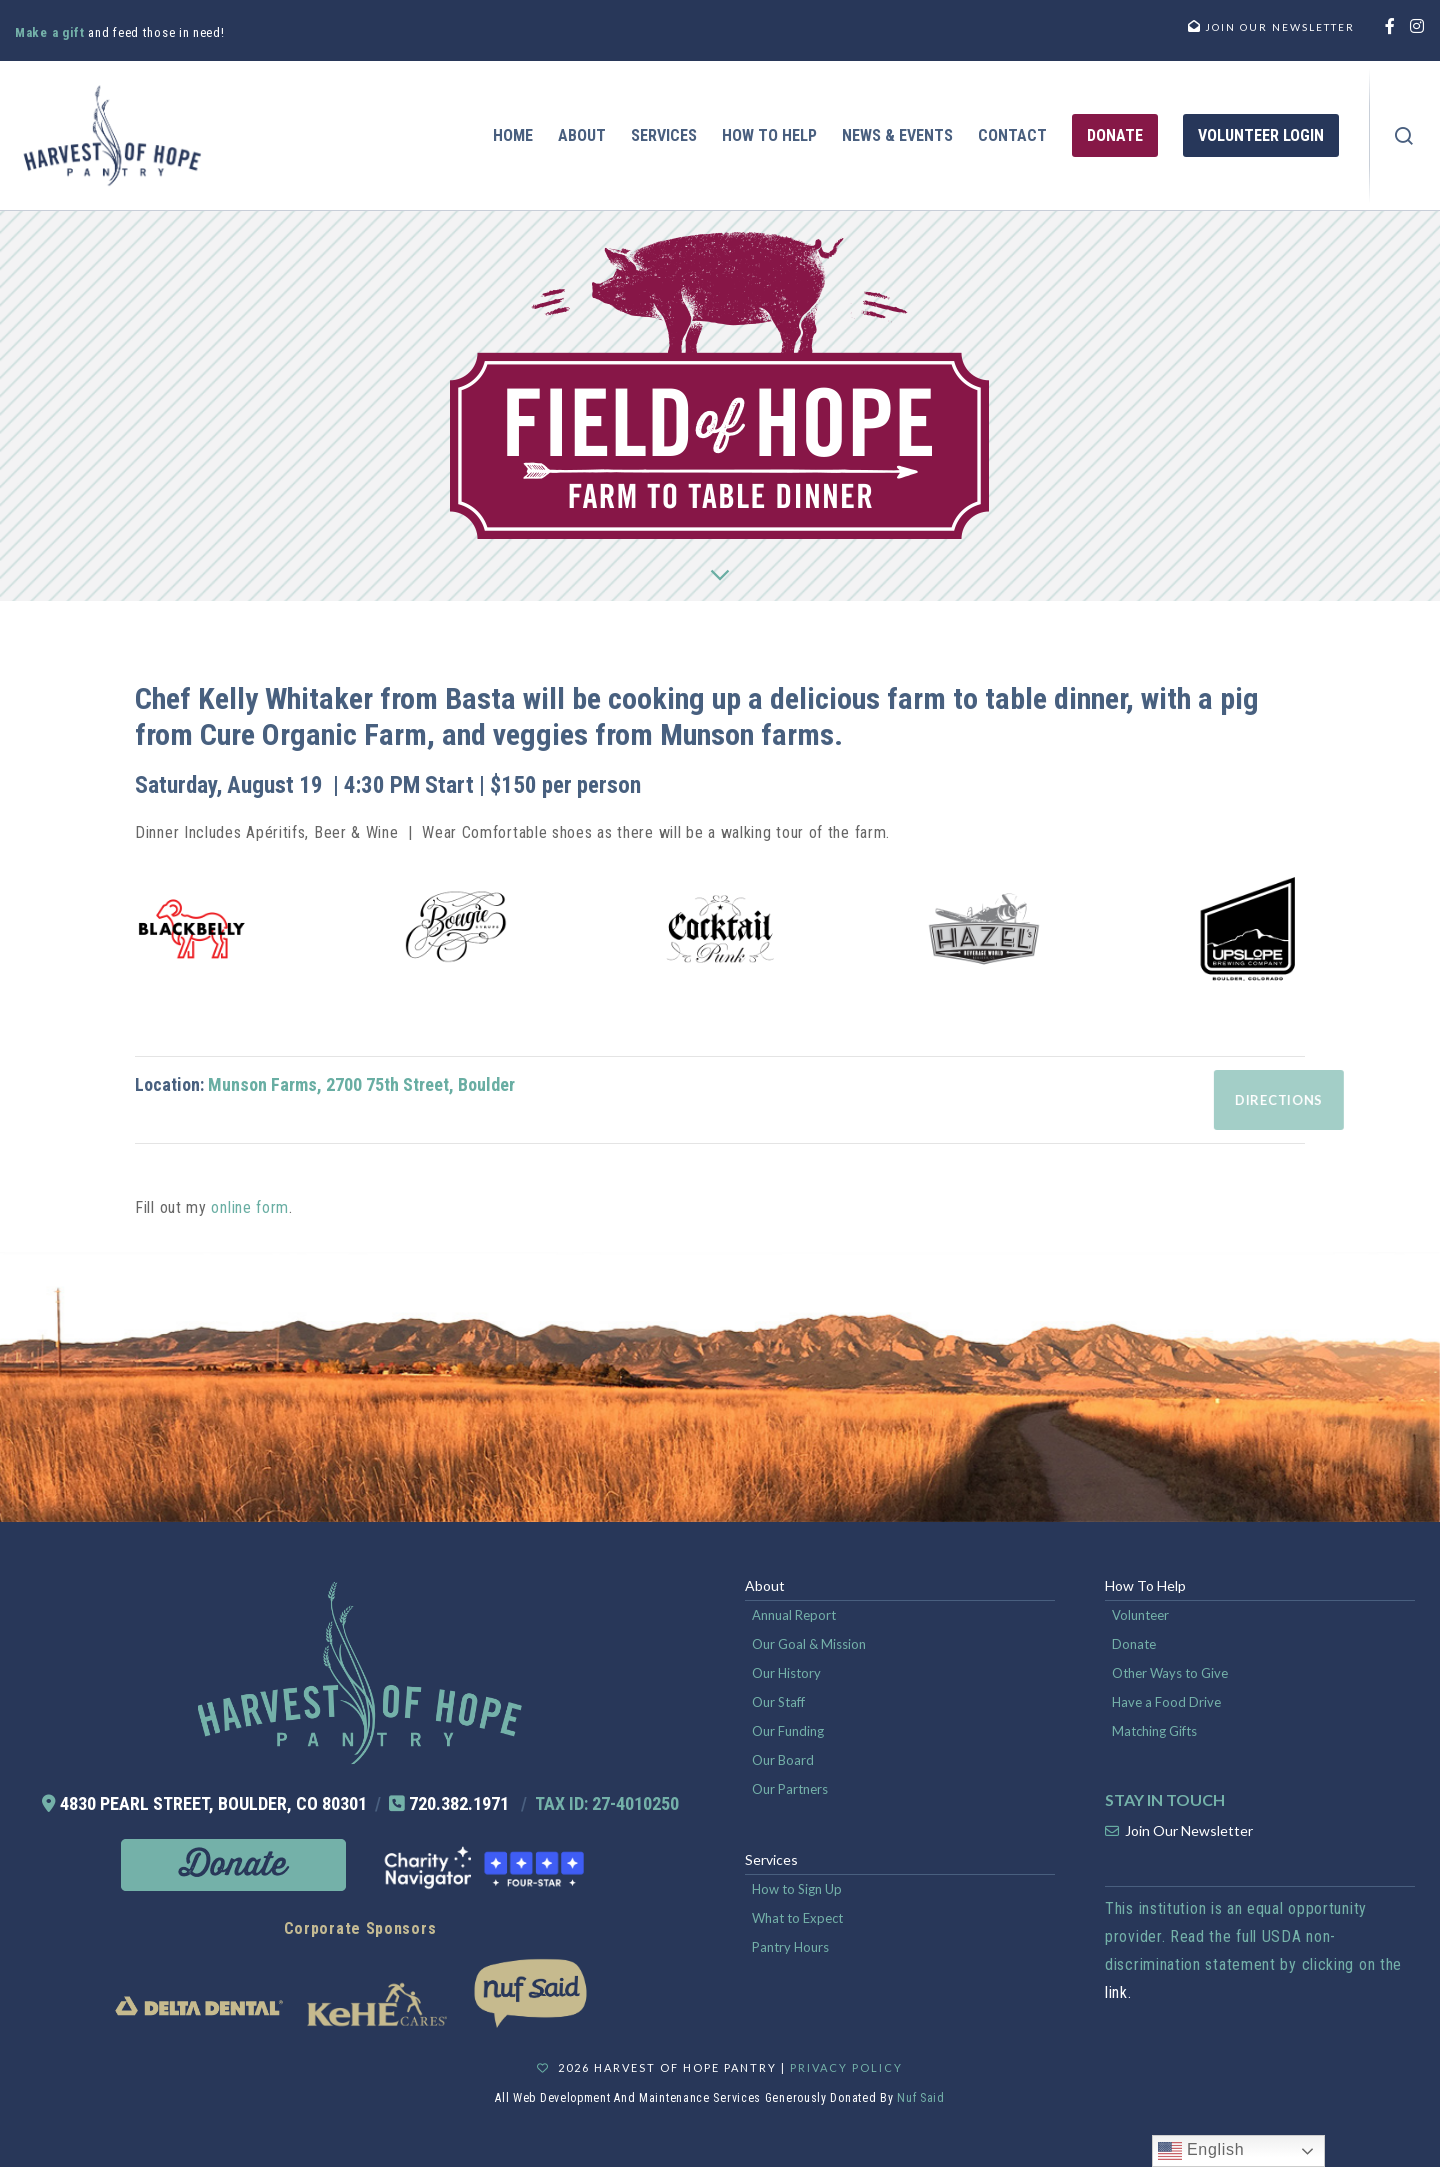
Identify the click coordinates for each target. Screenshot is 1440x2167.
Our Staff (778, 1702)
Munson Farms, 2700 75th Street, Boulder (361, 1084)
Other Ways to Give (1170, 1673)
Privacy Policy (846, 2067)
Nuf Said (921, 2098)
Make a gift (51, 32)
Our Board (783, 1760)
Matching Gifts (1154, 1731)
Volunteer (1140, 1615)
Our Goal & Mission (809, 1644)
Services (771, 1859)
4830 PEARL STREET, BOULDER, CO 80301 (213, 1803)
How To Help (1145, 1585)
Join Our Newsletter (1189, 1830)
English (1201, 2151)
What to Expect (797, 1918)
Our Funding (788, 1731)
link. (1118, 1992)
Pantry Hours (790, 1947)
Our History (786, 1673)
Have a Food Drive (1166, 1702)
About (765, 1585)
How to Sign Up (797, 1889)
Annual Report (794, 1615)
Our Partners (790, 1789)
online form (250, 1207)
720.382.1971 (459, 1803)
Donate (1134, 1644)
